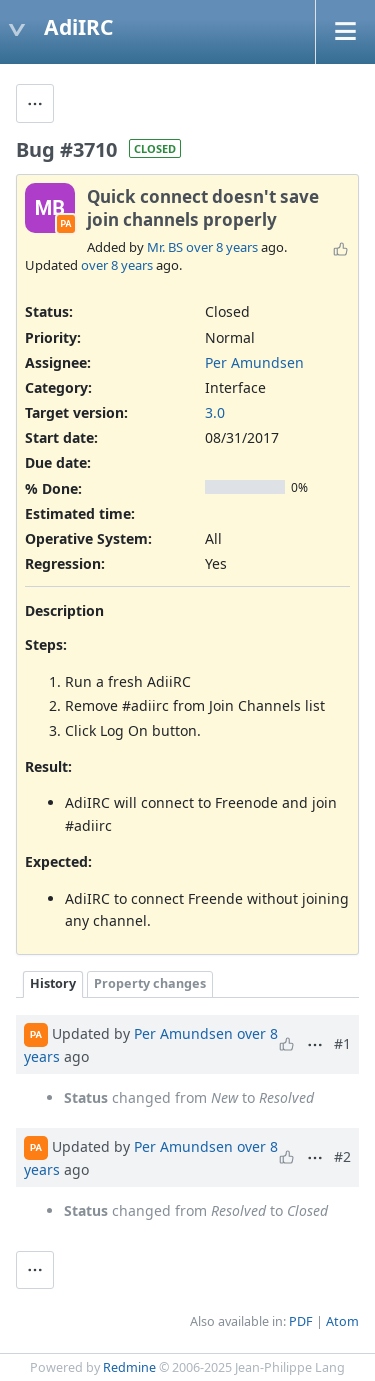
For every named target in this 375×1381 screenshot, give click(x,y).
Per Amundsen (254, 362)
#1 (342, 1043)
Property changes (150, 983)
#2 (342, 1156)
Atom (342, 1321)
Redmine (129, 1367)
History (53, 983)
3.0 (215, 412)
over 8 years (222, 247)
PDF (301, 1321)
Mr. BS (165, 247)
